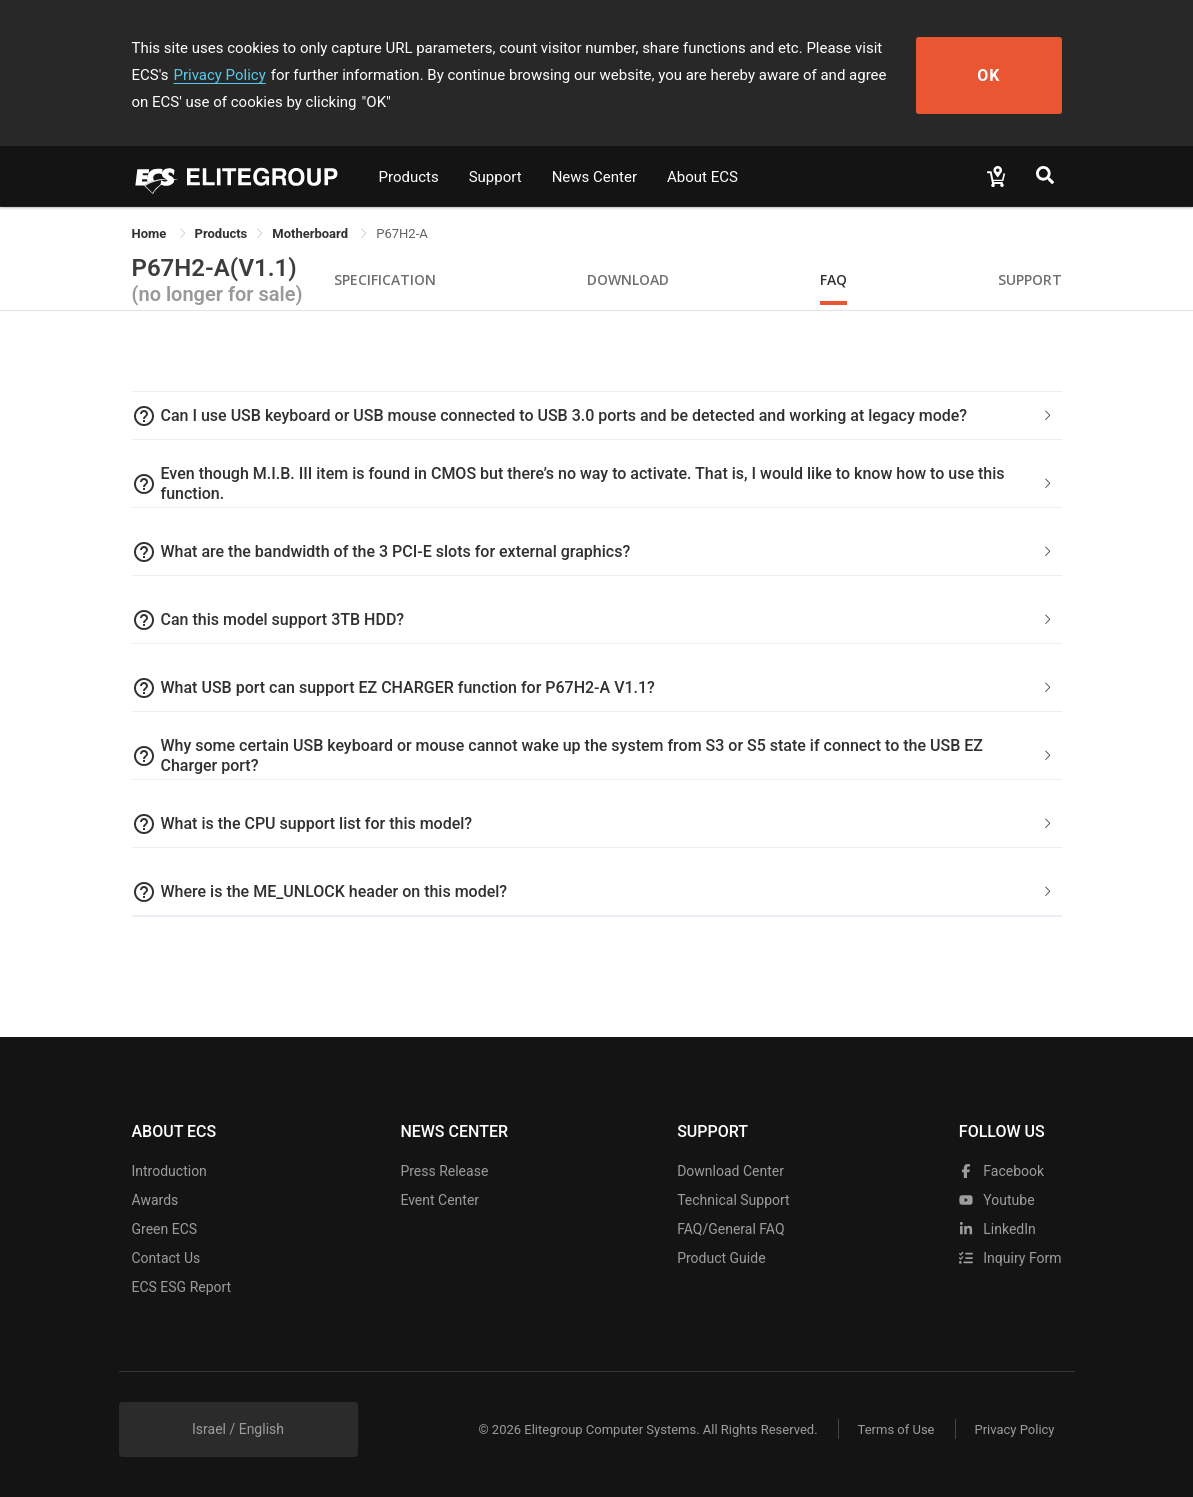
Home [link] (151, 233)
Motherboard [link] (311, 233)
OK (988, 75)
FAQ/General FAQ (730, 1229)
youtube (997, 1200)
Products (409, 177)
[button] (597, 416)
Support (495, 177)
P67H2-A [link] (401, 233)
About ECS (702, 177)
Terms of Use (896, 1429)
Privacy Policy (219, 75)
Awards (155, 1200)
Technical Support (733, 1200)
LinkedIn (997, 1229)
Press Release (444, 1171)
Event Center (439, 1200)
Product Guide (721, 1258)
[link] (221, 233)
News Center (594, 177)
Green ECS (165, 1229)
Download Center (730, 1171)
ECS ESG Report (182, 1287)
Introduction (169, 1171)
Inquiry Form (1010, 1258)
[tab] (597, 416)
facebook (1001, 1171)
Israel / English (238, 1429)
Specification (385, 279)
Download (628, 279)
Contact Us (166, 1258)
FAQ (833, 279)
